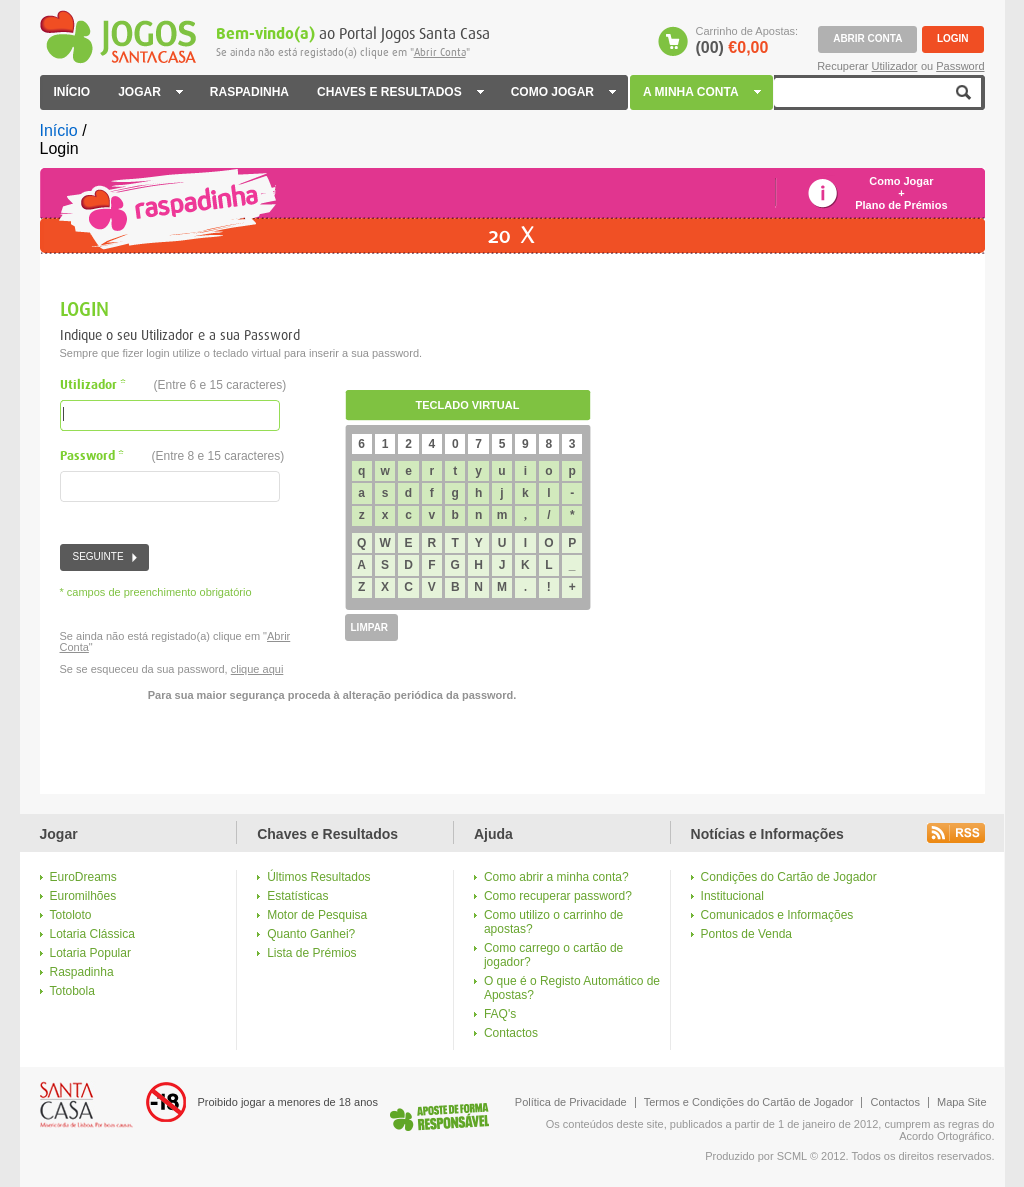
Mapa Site (962, 1102)
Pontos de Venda (746, 934)
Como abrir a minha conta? (556, 877)
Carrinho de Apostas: (746, 41)
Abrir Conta (440, 52)
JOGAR (150, 92)
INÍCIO (72, 92)
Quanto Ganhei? (311, 934)
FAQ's (500, 1014)
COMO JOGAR (563, 92)
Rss (956, 833)
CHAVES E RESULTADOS (400, 92)
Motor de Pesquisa (317, 915)
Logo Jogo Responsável (439, 1116)
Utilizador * (173, 385)
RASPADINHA (249, 92)
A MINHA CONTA (703, 92)
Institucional (732, 896)
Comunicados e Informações (777, 915)
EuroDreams (83, 877)
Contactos (511, 1033)
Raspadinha (82, 972)
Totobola (72, 991)
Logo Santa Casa (86, 1105)
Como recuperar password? (558, 896)
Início (59, 130)
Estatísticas (297, 896)
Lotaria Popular (90, 953)
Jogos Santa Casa (118, 37)
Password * (172, 456)
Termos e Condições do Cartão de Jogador (749, 1102)
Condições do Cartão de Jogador (789, 877)
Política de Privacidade (571, 1102)
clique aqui (257, 669)
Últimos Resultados (318, 877)
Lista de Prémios (311, 953)
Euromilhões (83, 896)
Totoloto (71, 915)
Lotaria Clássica (92, 934)
